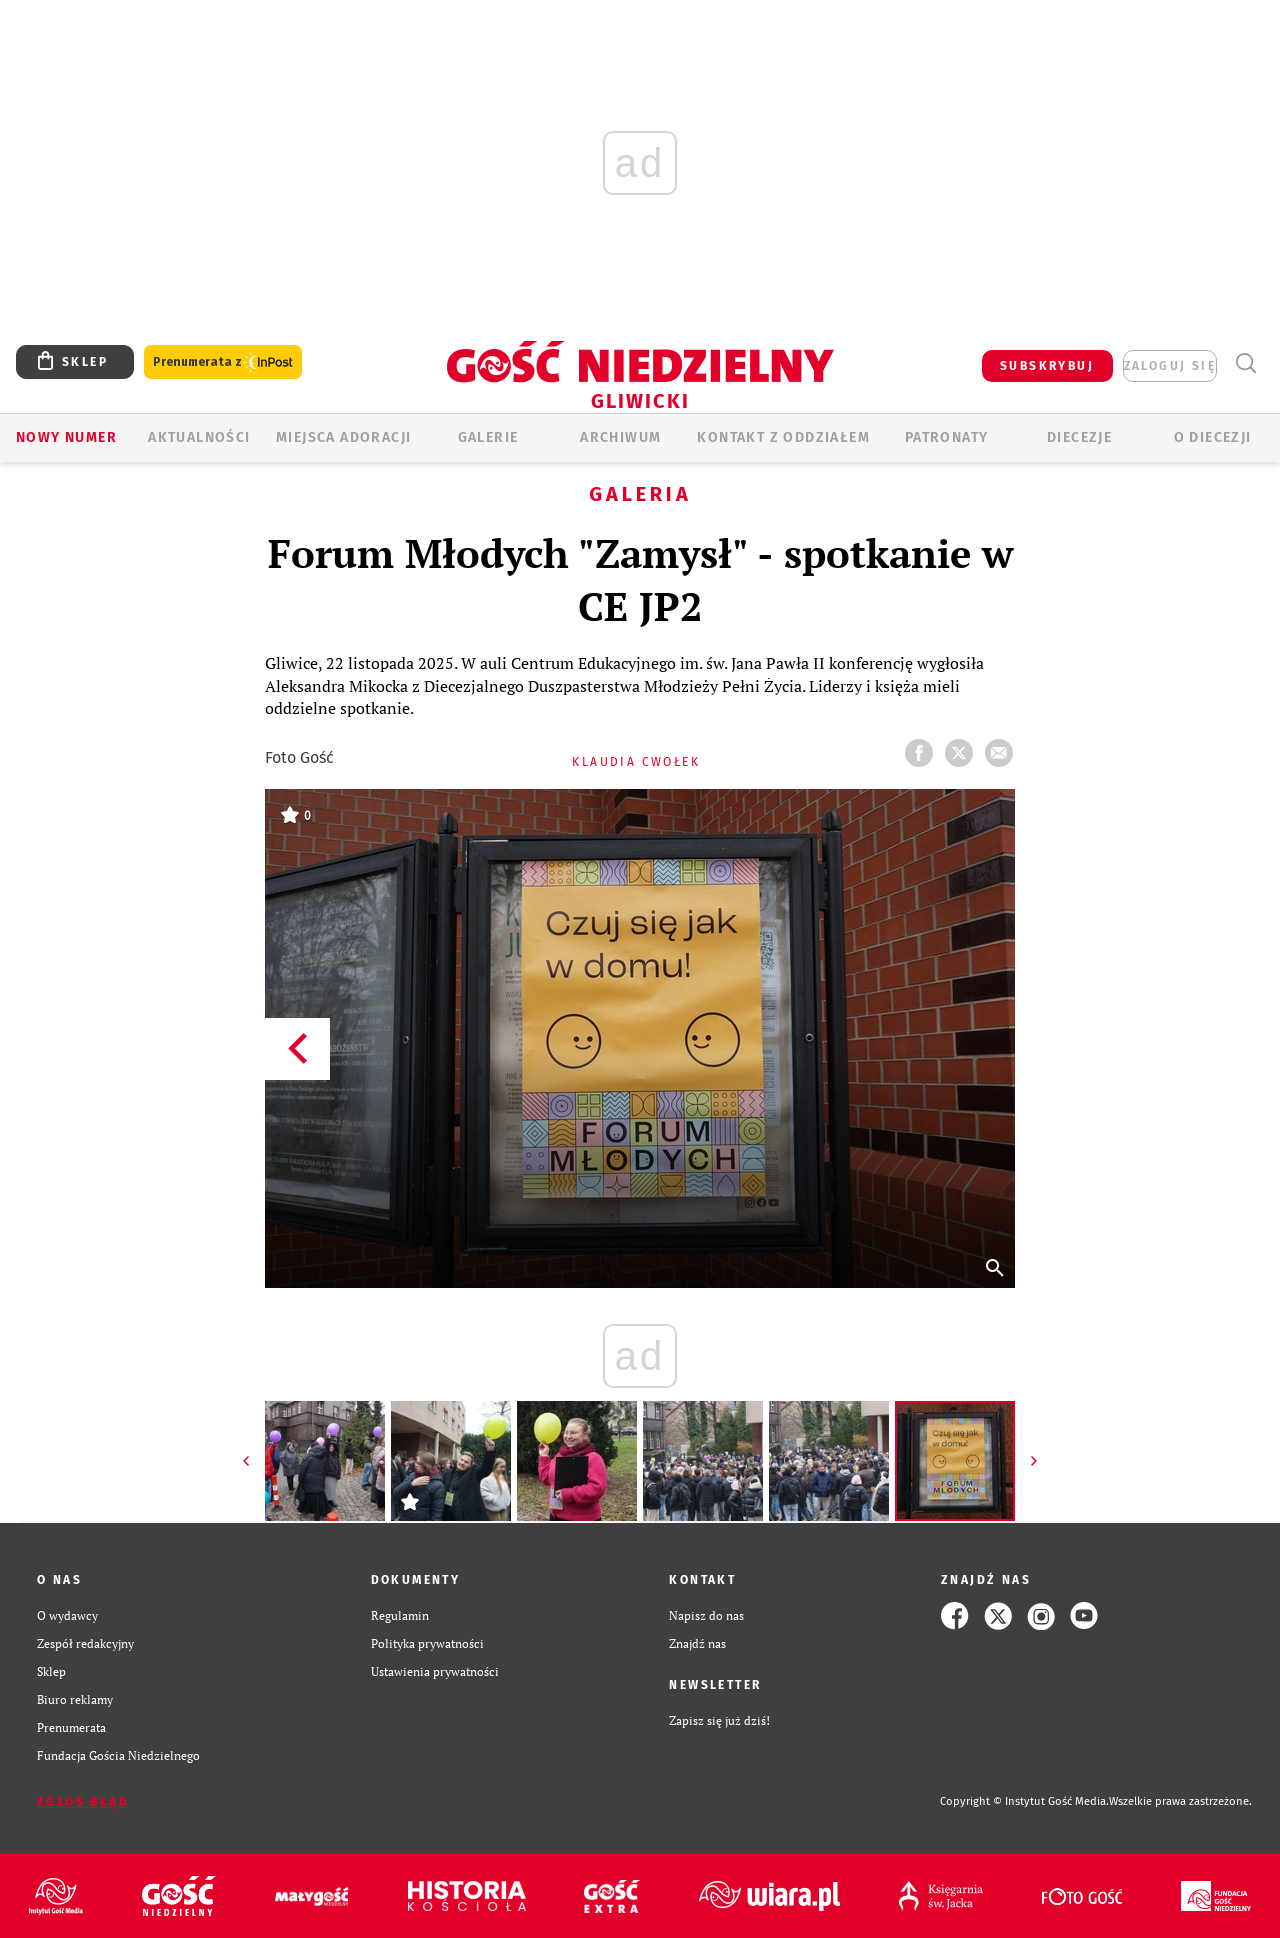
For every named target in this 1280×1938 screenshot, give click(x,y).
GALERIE (488, 437)
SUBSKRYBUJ (1047, 366)
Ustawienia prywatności (435, 1671)
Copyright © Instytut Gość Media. (1024, 1801)
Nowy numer (66, 437)
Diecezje (1079, 437)
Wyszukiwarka (1245, 363)
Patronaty (947, 437)
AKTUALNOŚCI (199, 437)
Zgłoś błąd (83, 1802)
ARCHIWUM (620, 437)
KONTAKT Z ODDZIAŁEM (783, 437)
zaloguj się (1170, 366)
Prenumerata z (223, 362)
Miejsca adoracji (343, 437)
